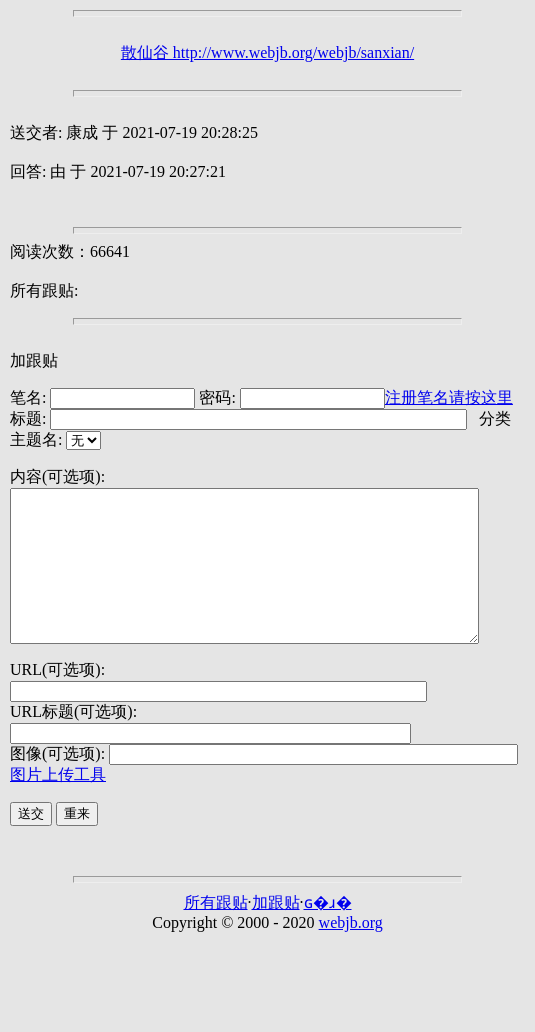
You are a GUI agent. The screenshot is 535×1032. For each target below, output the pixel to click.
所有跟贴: (44, 290)
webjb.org (351, 952)
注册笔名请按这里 (449, 397)
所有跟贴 (216, 932)
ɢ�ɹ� (328, 932)
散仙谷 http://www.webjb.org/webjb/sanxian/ (267, 52)
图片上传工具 (58, 804)
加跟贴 (34, 360)
